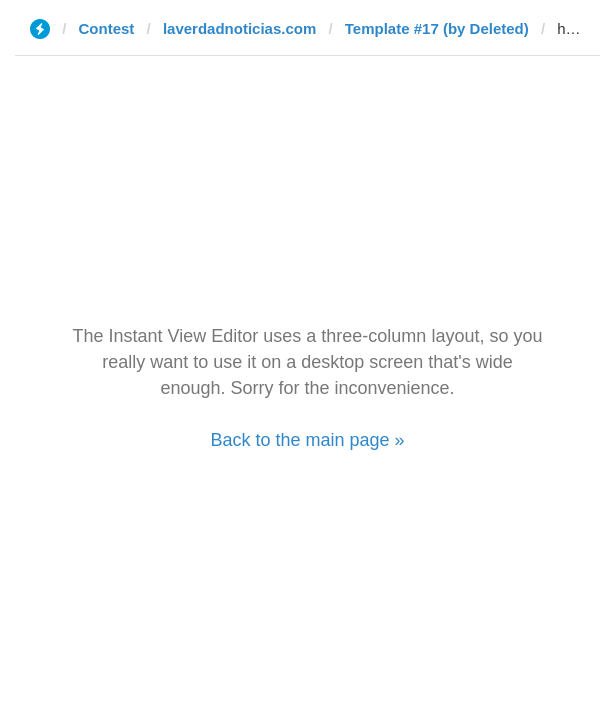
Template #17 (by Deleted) (437, 28)
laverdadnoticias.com (239, 28)
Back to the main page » (307, 440)
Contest (107, 28)
